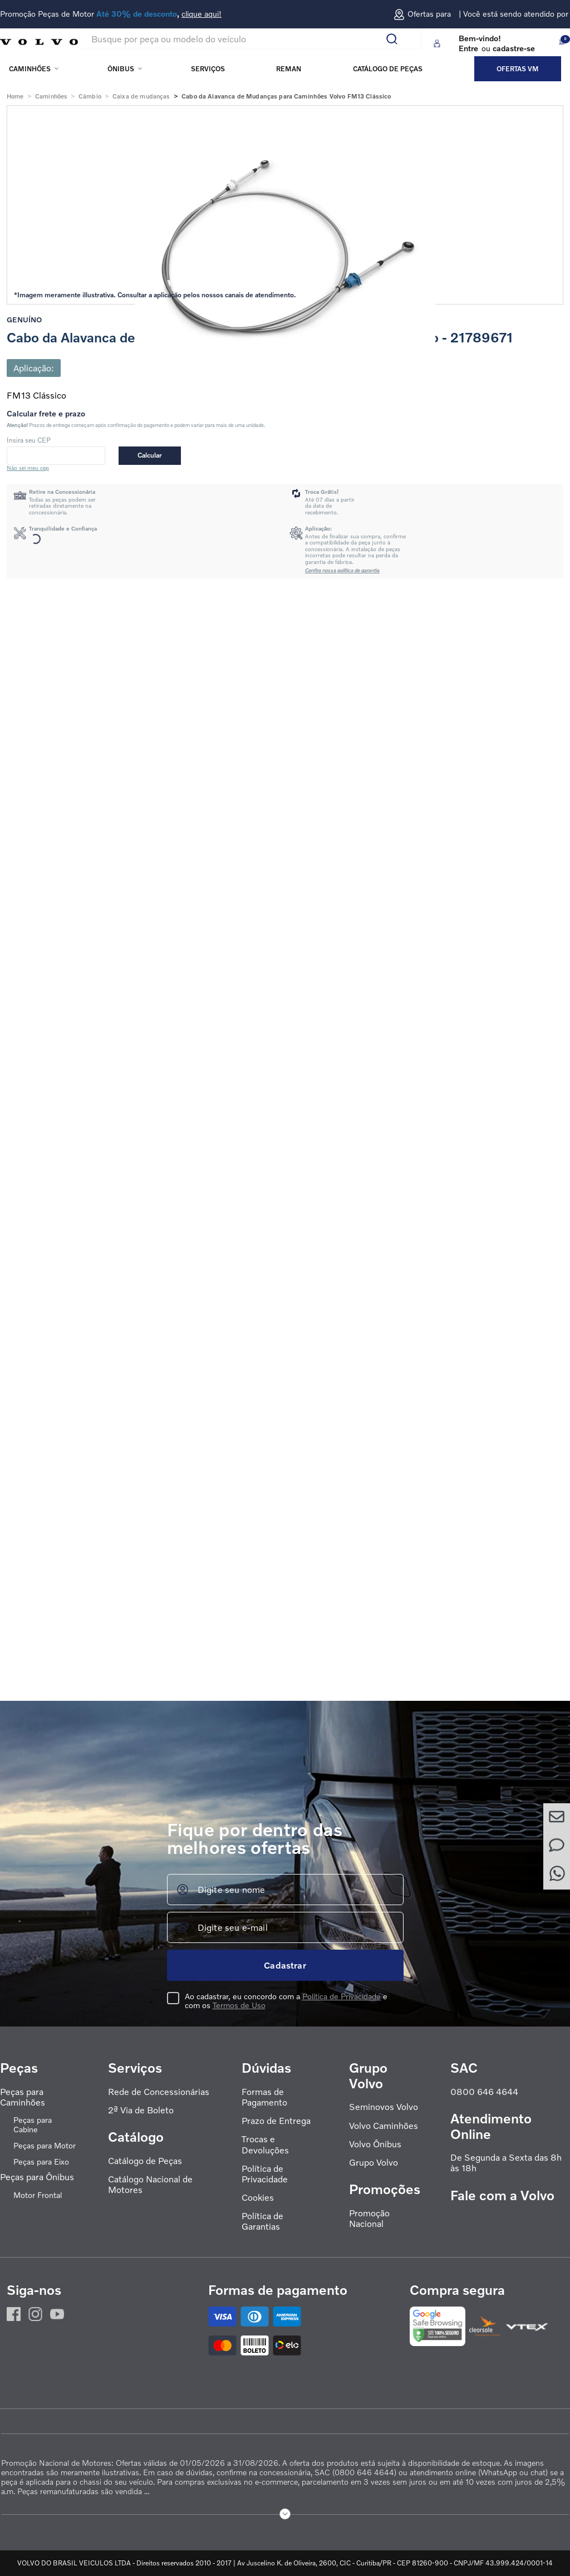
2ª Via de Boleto (141, 2110)
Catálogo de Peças (145, 2161)
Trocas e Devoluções (265, 2144)
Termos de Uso (239, 2005)
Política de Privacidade (341, 1996)
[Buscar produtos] (396, 39)
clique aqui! (201, 13)
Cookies (258, 2197)
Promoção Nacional (369, 2218)
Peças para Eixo (41, 2161)
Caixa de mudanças (141, 96)
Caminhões (30, 69)
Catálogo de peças (387, 69)
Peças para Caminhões (22, 2097)
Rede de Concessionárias (158, 2092)
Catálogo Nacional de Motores (150, 2184)
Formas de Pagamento (264, 2097)
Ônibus (120, 69)
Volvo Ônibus (375, 2144)
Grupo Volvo (373, 2162)
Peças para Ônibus (37, 2177)
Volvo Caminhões (383, 2126)
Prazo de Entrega (276, 2121)
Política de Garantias (262, 2221)
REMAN (288, 69)
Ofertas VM (518, 69)
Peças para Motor (44, 2145)
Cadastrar (285, 1965)
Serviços (208, 69)
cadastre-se (514, 48)
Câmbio (89, 96)
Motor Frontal (37, 2195)
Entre (468, 48)
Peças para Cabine (32, 2125)
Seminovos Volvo (383, 2107)
